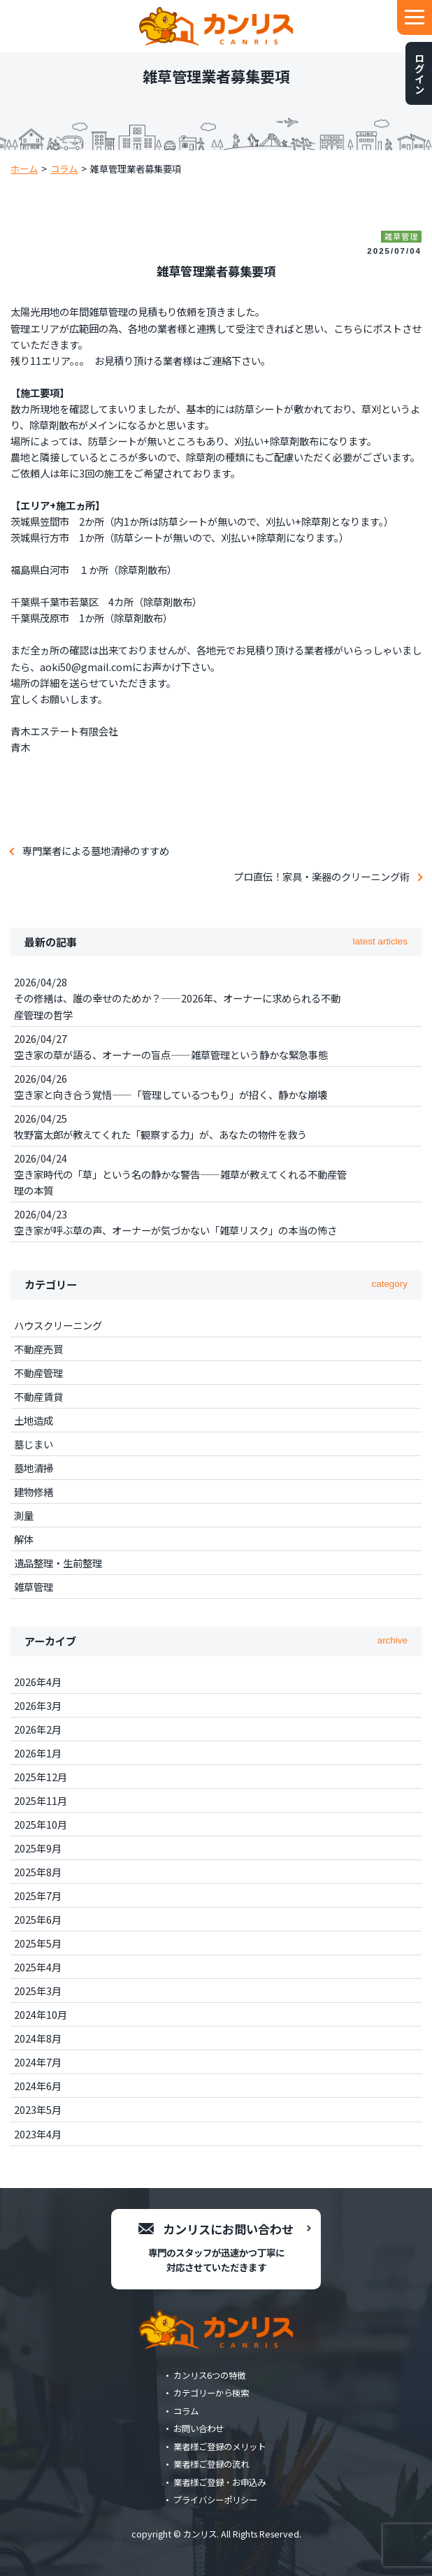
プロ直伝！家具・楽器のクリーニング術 (321, 876)
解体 (24, 1539)
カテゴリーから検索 (211, 2393)
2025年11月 (40, 1800)
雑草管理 (33, 1586)
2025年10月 (40, 1824)
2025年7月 (38, 1895)
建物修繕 (33, 1491)
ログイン (419, 73)
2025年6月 (38, 1919)
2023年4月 (38, 2134)
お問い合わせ (198, 2428)
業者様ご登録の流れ (211, 2464)
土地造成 (33, 1420)
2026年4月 (38, 1681)
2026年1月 (38, 1753)
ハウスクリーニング (58, 1325)
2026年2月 (38, 1729)
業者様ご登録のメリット (219, 2446)
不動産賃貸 (38, 1396)
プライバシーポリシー (215, 2500)
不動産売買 (38, 1348)
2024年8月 (38, 2038)
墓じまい (33, 1444)
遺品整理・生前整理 (58, 1562)
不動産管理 (38, 1372)
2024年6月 (38, 2085)
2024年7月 (38, 2062)
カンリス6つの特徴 (209, 2375)
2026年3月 (38, 1705)
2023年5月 (38, 2109)
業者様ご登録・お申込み (219, 2482)
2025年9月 (38, 1848)
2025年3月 (38, 1990)
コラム (186, 2411)
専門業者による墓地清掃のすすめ (95, 850)
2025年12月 (40, 1776)
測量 (24, 1515)
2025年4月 (38, 1966)
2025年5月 (38, 1943)
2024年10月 (40, 2014)
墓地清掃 (33, 1467)
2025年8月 (38, 1871)
